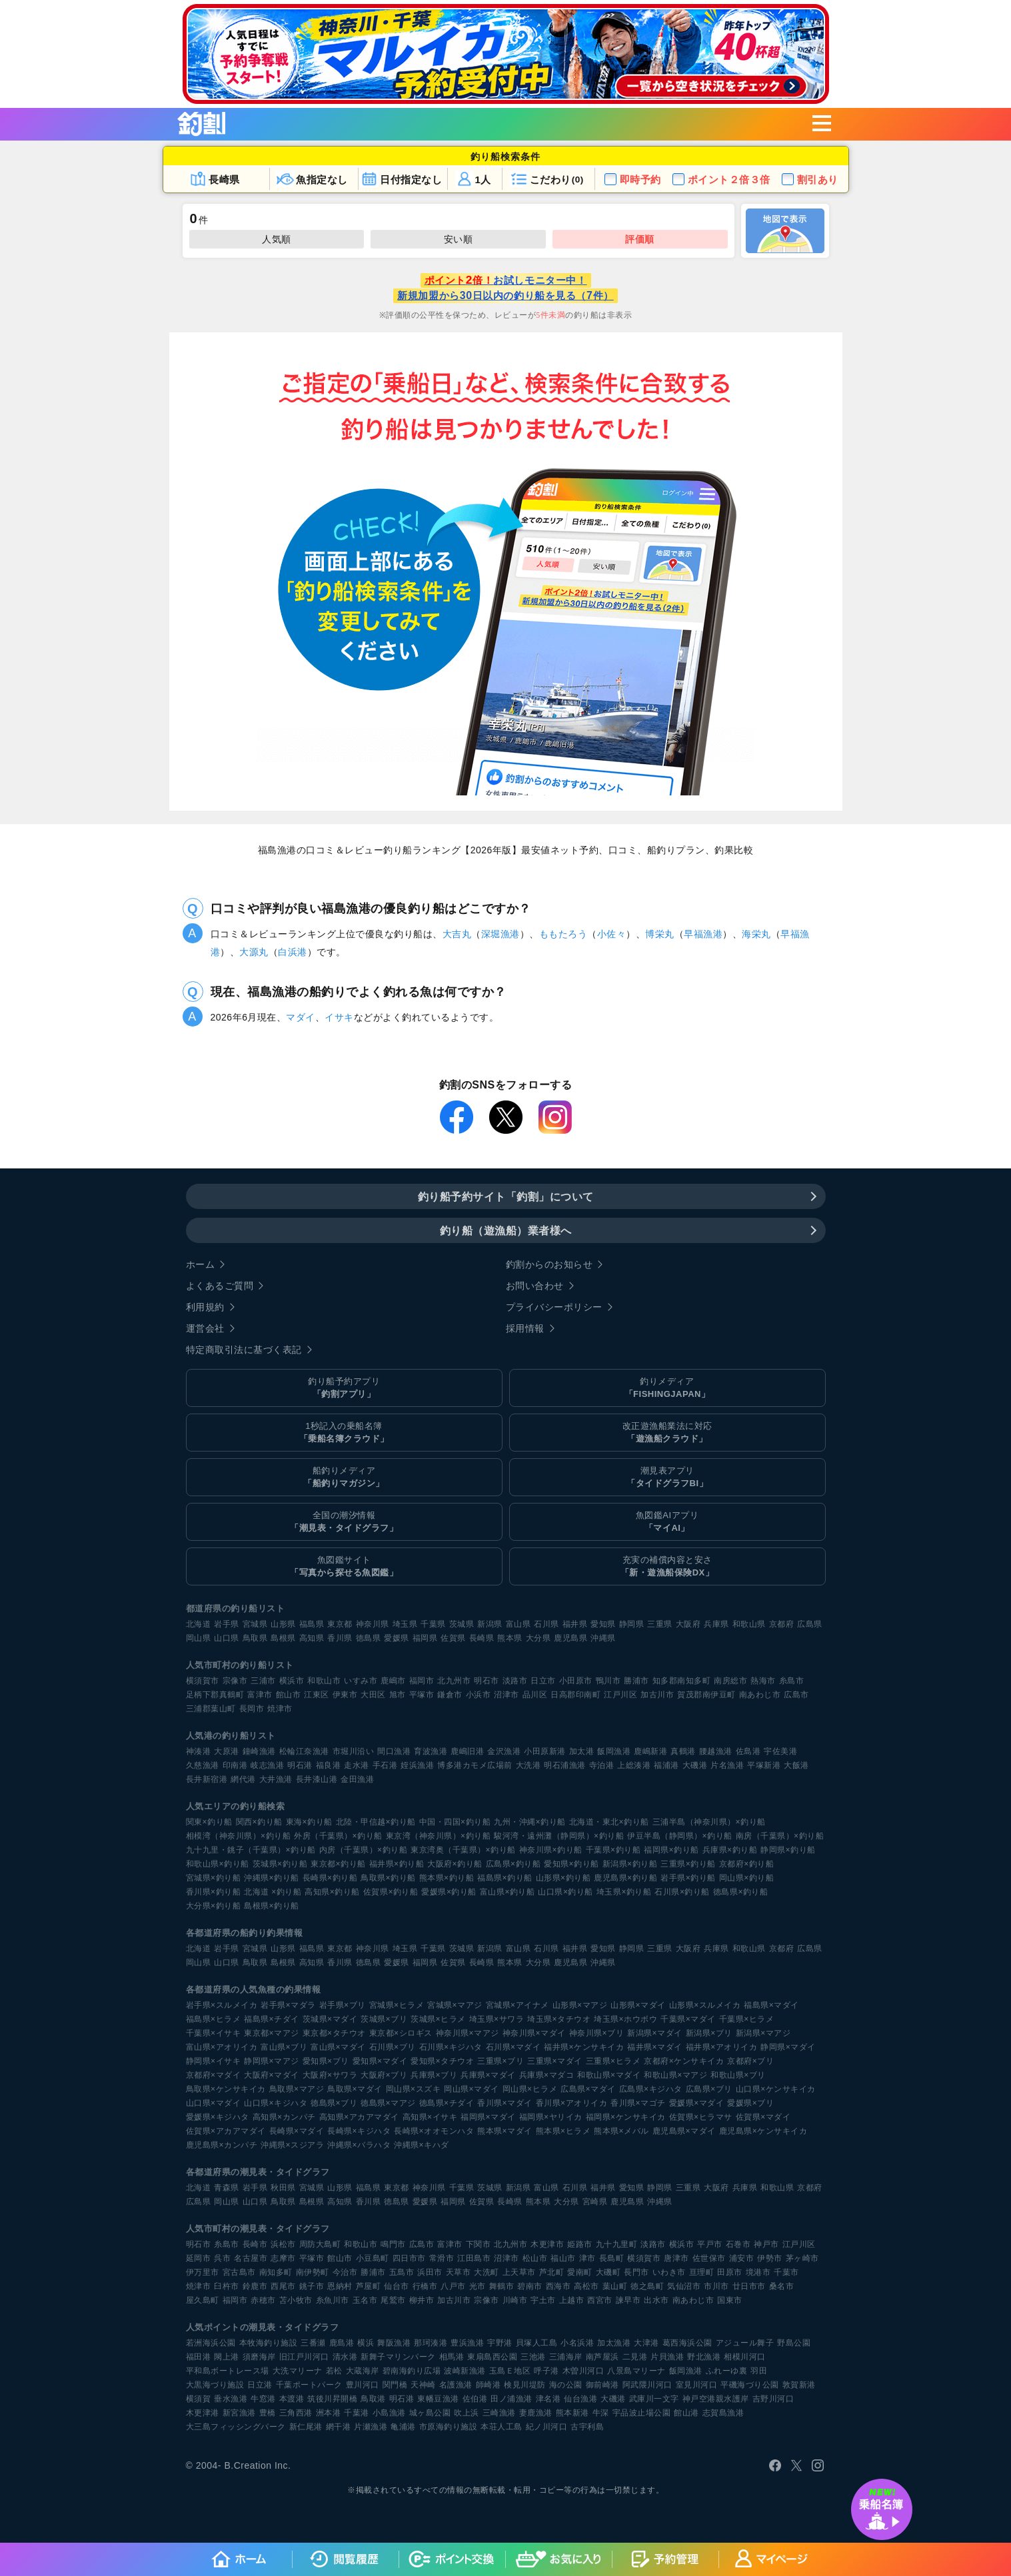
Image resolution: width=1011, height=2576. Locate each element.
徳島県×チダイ (447, 2103)
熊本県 (509, 1638)
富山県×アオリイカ (222, 2047)
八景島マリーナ (636, 2371)
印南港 (235, 1765)
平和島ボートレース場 (227, 2371)
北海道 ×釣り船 (272, 1892)
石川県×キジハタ (451, 2047)
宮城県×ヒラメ (397, 2005)
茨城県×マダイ (330, 2019)
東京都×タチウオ (334, 2033)
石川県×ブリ (392, 2047)
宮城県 (255, 1624)
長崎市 (255, 2244)
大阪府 (688, 1624)
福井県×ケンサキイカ (584, 2047)
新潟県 (490, 1624)
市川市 (716, 2286)
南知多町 (276, 2272)
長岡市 (252, 1709)
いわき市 (669, 2272)
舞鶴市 (501, 2286)
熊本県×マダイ (504, 2131)
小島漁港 (389, 2413)
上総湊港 (633, 1765)
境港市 (758, 2272)
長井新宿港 (207, 1779)
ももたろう (563, 934)
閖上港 (226, 2357)
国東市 (729, 2300)
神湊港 (198, 1751)
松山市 (535, 2258)
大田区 (373, 1695)
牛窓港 (263, 2399)
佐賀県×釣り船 (391, 1892)
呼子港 (546, 2371)
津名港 (548, 2399)
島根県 (283, 1638)
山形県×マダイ (638, 2005)
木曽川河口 (583, 2371)
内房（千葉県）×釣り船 (363, 1850)
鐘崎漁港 (259, 1751)
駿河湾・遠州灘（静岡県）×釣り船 (559, 1836)
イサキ (339, 1017)
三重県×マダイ (554, 2061)
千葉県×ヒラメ (746, 2019)
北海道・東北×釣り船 (609, 1822)
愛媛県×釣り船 (449, 1892)
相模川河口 (745, 2357)
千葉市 (786, 2272)
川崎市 (515, 2300)
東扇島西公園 (492, 2357)
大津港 (646, 2343)
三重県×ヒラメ (613, 2061)
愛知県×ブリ (326, 2061)
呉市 (222, 2258)
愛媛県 (396, 1638)
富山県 (518, 1624)
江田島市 (474, 2258)
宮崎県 (595, 2202)
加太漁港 (613, 2343)
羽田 (758, 2371)
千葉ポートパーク (309, 2385)
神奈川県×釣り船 (550, 1850)
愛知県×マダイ (380, 2061)
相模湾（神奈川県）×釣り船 (238, 1836)
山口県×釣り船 (565, 1892)
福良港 (328, 1765)
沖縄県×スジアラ (292, 2145)
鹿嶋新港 (650, 1751)
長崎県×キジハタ (359, 2131)
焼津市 (280, 1709)
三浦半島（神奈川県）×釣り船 (709, 1822)
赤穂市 (263, 2300)
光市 (477, 2286)
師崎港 (488, 2385)
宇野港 (499, 2343)
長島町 (611, 2258)
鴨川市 (608, 1681)
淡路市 (515, 1681)
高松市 (586, 2286)
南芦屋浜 (602, 2357)
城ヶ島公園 (430, 2413)
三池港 (533, 2357)
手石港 (385, 1765)
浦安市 (741, 2258)
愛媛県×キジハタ (217, 2117)
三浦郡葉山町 (211, 1709)
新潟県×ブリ (709, 2033)
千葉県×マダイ (688, 2019)
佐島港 (748, 1751)
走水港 (356, 1765)
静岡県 (631, 1624)
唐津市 (676, 2258)
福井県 (575, 1624)
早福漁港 (703, 934)
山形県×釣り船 (563, 1878)
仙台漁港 (580, 2399)
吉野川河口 (773, 2399)
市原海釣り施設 (448, 2427)
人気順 (276, 239)
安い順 (458, 239)
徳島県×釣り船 (740, 1892)
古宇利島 (587, 2427)
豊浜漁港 (467, 2343)
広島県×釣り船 (513, 1864)
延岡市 (198, 2258)
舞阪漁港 (394, 2343)
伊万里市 (202, 2272)
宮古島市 (239, 2272)
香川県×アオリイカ (572, 2103)
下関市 (478, 2244)
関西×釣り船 (259, 1822)
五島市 (402, 2272)
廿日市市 (749, 2286)
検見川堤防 (525, 2385)
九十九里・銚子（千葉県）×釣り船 (251, 1850)
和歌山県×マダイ (608, 2075)
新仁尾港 (306, 2427)
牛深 (600, 2413)
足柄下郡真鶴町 (215, 1695)
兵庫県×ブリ (434, 2075)
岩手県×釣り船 (688, 1878)
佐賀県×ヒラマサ (700, 2117)
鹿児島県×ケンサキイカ (763, 2131)
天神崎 (423, 2385)
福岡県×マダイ (488, 2117)
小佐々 (611, 934)
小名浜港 (577, 2343)
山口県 (226, 1638)
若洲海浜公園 (211, 2343)
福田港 (198, 2357)
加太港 (581, 1751)
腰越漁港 (715, 1751)
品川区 (535, 1695)
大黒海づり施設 (215, 2385)
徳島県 (368, 1638)
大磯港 (695, 1765)
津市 (587, 2258)
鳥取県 (255, 1638)
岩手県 (226, 1624)
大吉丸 (457, 934)
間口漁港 (394, 1751)
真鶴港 (683, 1751)
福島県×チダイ (271, 2019)
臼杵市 (226, 2286)
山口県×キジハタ (275, 2103)
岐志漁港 (267, 1765)
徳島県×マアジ (388, 2103)
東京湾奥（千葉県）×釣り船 (463, 1850)
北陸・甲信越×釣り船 (376, 1822)
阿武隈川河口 (647, 2385)
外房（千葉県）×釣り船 (338, 1836)
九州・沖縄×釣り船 (530, 1822)
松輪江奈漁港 (304, 1751)
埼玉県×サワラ (496, 2019)
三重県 (659, 1624)
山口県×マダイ (213, 2103)
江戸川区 (620, 1695)
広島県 (809, 1624)
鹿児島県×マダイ (684, 2131)
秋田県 (283, 2188)
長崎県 (482, 1638)
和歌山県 (749, 1624)
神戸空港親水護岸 (715, 2399)
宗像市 (235, 1681)
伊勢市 (769, 2258)
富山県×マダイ (338, 2047)
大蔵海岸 (362, 2371)
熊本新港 (572, 2413)
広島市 (796, 1695)
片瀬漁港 (370, 2427)
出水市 (656, 2300)
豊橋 (267, 2413)
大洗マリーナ (298, 2371)
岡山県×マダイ (471, 2089)
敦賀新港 (799, 2385)
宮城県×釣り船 (213, 1878)
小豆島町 (372, 2258)
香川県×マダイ (504, 2103)
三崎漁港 (499, 2413)
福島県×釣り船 (504, 1878)
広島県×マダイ (588, 2089)
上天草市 (519, 2272)
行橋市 (425, 2286)
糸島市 (791, 1681)
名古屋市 (250, 2258)
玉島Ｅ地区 (510, 2371)
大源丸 (254, 952)
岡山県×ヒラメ (530, 2089)
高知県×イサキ (430, 2117)
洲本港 (328, 2413)
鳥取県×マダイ (355, 2089)
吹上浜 (466, 2413)
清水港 (345, 2357)
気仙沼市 (683, 2286)
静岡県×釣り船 (788, 1850)
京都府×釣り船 (746, 1864)
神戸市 (766, 2244)
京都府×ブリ (750, 2061)
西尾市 (283, 2286)
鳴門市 (393, 2244)
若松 (334, 2371)
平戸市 (709, 2244)
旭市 (397, 1695)
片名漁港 (727, 1765)
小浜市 (478, 1695)
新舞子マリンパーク (398, 2357)
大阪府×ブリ (384, 2075)
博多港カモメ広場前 (474, 1765)
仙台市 (396, 2286)
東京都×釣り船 (338, 1864)
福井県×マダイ (654, 2047)
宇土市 (543, 2300)
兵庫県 (716, 1624)
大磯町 (608, 2272)
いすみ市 (360, 1681)
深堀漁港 (500, 934)
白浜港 (292, 952)
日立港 (260, 2385)
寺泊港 (601, 1765)
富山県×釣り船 (507, 1892)
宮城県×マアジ (455, 2005)
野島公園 (793, 2343)
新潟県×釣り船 (630, 1864)
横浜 (365, 2343)
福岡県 (425, 1638)
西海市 (558, 2286)
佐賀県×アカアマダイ (226, 2131)
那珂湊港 (430, 2343)
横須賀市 (202, 1681)
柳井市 (422, 2300)
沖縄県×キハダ (421, 2145)
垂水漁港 (230, 2399)
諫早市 (628, 2300)
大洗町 (486, 2272)
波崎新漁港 (465, 2371)
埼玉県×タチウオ (558, 2019)
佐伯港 (475, 2399)
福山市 (563, 2258)
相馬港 (452, 2357)
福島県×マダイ (771, 2005)
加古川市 (657, 1695)
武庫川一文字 (654, 2399)
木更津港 (202, 2413)
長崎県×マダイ (297, 2131)
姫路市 (579, 2244)
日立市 (543, 1681)
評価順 (639, 239)
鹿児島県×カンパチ (222, 2145)
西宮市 (599, 2300)
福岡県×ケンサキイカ (626, 2117)
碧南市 (529, 2286)
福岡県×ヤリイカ (550, 2117)
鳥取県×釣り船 (388, 1878)
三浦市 (263, 1681)
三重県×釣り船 (688, 1864)
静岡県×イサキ (213, 2061)
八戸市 (453, 2286)
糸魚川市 (332, 2300)
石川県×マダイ (513, 2047)
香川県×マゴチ (638, 2103)
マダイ (300, 1017)
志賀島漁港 (723, 2413)
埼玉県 (405, 1624)
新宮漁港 (239, 2413)
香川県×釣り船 (213, 1892)
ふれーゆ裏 (727, 2371)
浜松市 (283, 2244)
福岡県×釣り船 (671, 1850)
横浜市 (292, 1681)
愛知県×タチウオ (442, 2061)
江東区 (316, 1695)
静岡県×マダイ (788, 2047)
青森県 (226, 2188)
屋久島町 (202, 2300)
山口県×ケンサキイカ (776, 2089)
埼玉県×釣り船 (624, 1892)
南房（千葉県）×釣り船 (780, 1836)
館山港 (686, 2413)
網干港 (338, 2427)
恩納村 (340, 2286)
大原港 (226, 1751)
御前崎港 (602, 2385)
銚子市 (312, 2286)
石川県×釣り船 (682, 1892)
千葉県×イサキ (213, 2033)
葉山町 (615, 2286)
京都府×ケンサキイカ (684, 2061)
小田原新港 (545, 1751)
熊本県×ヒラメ (563, 2131)
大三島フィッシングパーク (236, 2427)
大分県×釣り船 (213, 1906)
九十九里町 (617, 2244)
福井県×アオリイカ (722, 2047)
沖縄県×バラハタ (359, 2145)
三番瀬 (313, 2343)
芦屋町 (368, 2286)
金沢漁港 (503, 1751)
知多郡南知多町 (681, 1681)
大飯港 (796, 1765)
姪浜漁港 (417, 1765)
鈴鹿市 (255, 2286)
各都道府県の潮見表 (226, 2172)
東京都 (340, 1624)
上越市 (571, 2300)
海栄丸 (756, 934)
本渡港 (292, 2399)
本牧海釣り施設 (268, 2343)
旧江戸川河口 (304, 2357)
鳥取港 (373, 2399)
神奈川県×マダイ (534, 2033)
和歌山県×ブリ (738, 2075)
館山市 (288, 1695)
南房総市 (730, 1681)
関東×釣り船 (209, 1822)
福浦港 (666, 1765)
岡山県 (198, 1638)
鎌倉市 (450, 1695)
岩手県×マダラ (288, 2005)
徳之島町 (647, 2286)
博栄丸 (659, 934)
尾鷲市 (393, 2300)
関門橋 (395, 2385)
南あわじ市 (760, 1695)
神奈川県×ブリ (596, 2033)
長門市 (636, 2272)
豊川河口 (362, 2385)
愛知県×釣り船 (571, 1864)
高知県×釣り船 (332, 1892)
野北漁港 (703, 2357)
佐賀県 (453, 1638)
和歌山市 (324, 1681)
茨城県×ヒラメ (438, 2019)
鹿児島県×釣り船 (625, 1878)
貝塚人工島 (537, 2343)
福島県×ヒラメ (213, 2019)
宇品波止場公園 (641, 2413)
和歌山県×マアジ (675, 2075)
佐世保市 (709, 2258)
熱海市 (763, 1681)
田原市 (729, 2272)
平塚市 (422, 1695)
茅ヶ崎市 (802, 2258)
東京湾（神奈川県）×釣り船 (438, 1836)
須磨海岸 (259, 2357)
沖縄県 (603, 1638)
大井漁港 (276, 1779)
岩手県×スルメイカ (222, 2005)
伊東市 (345, 1695)
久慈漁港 (202, 1765)
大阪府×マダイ (271, 2075)
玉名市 (365, 2300)
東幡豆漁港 (438, 2399)
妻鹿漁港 (535, 2413)
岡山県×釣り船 (746, 1878)
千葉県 (433, 1624)
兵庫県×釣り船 (730, 1850)
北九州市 (454, 1681)
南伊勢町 (312, 2272)
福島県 (312, 1624)
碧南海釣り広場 (412, 2371)
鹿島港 (342, 2343)
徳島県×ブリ (334, 2103)
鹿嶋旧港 (467, 1751)
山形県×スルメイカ (705, 2005)
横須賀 (198, 2399)
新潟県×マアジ (763, 2033)
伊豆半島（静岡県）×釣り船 (679, 1836)
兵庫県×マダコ (546, 2075)
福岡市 (422, 1681)
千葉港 (356, 2413)
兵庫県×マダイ (488, 2075)
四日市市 (409, 2258)
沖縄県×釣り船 (271, 1878)
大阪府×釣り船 (455, 1864)
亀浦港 (403, 2427)
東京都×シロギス (401, 2033)
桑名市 (781, 2286)
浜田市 (430, 2272)
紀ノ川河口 (547, 2427)
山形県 (283, 1624)
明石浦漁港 (565, 1765)
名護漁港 (456, 2385)
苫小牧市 (296, 2300)
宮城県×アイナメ (517, 2005)
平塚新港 (763, 1765)
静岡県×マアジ (271, 2061)
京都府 (781, 1624)
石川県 (546, 1624)
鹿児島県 (570, 1638)
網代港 (243, 1779)
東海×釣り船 (309, 1822)
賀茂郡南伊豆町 (706, 1695)
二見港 (635, 2357)
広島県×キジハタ (650, 2089)
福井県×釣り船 (397, 1864)
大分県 (538, 1638)
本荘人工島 (501, 2427)
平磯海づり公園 (749, 2385)
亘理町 (701, 2272)
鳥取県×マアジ (297, 2089)
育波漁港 (430, 1751)
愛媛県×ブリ (750, 2103)
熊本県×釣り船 (447, 1878)
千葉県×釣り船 (613, 1850)
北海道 (198, 1624)
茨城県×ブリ (384, 2019)
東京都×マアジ (271, 2033)
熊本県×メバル (621, 2131)
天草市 (458, 2272)
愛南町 (579, 2272)
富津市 (260, 1695)
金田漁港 (357, 1779)
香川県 (340, 1638)
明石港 (300, 1765)
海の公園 (565, 2385)
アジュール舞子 (745, 2343)
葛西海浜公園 (687, 2343)
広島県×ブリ (709, 2089)
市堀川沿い (354, 1751)
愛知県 (603, 1624)
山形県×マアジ (580, 2005)
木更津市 (547, 2244)
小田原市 (575, 1681)
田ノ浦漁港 (511, 2399)
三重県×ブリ (500, 2061)
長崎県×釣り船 (330, 1878)
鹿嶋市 (393, 1681)
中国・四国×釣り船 (455, 1822)
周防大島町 (320, 2244)
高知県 (312, 1638)
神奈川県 (372, 1624)
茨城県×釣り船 (280, 1864)
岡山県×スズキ (413, 2089)
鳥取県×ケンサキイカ (226, 2089)
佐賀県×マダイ (763, 2117)
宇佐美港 (780, 1751)
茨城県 (462, 1624)
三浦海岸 (565, 2357)
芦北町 (551, 2272)
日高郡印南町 (575, 1695)
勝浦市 (636, 1681)
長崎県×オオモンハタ (434, 2131)
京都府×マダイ (213, 2075)
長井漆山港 (317, 1779)
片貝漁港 (667, 2357)
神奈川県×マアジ (467, 2033)
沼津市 (506, 1695)
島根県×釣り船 (271, 1906)
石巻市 (738, 2244)
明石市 (486, 1681)
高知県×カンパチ (284, 2117)
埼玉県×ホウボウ (625, 2019)
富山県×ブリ (284, 2047)
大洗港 (528, 1765)
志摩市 (283, 2258)
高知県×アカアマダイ (359, 2117)
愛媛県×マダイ (696, 2103)
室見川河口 (697, 2385)
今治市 (345, 2272)
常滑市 (442, 2258)
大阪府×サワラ (330, 2075)
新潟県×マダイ (654, 2033)
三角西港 (296, 2413)
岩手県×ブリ (342, 2005)
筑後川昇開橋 (332, 2399)
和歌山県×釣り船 (217, 1864)
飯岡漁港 (613, 1751)
